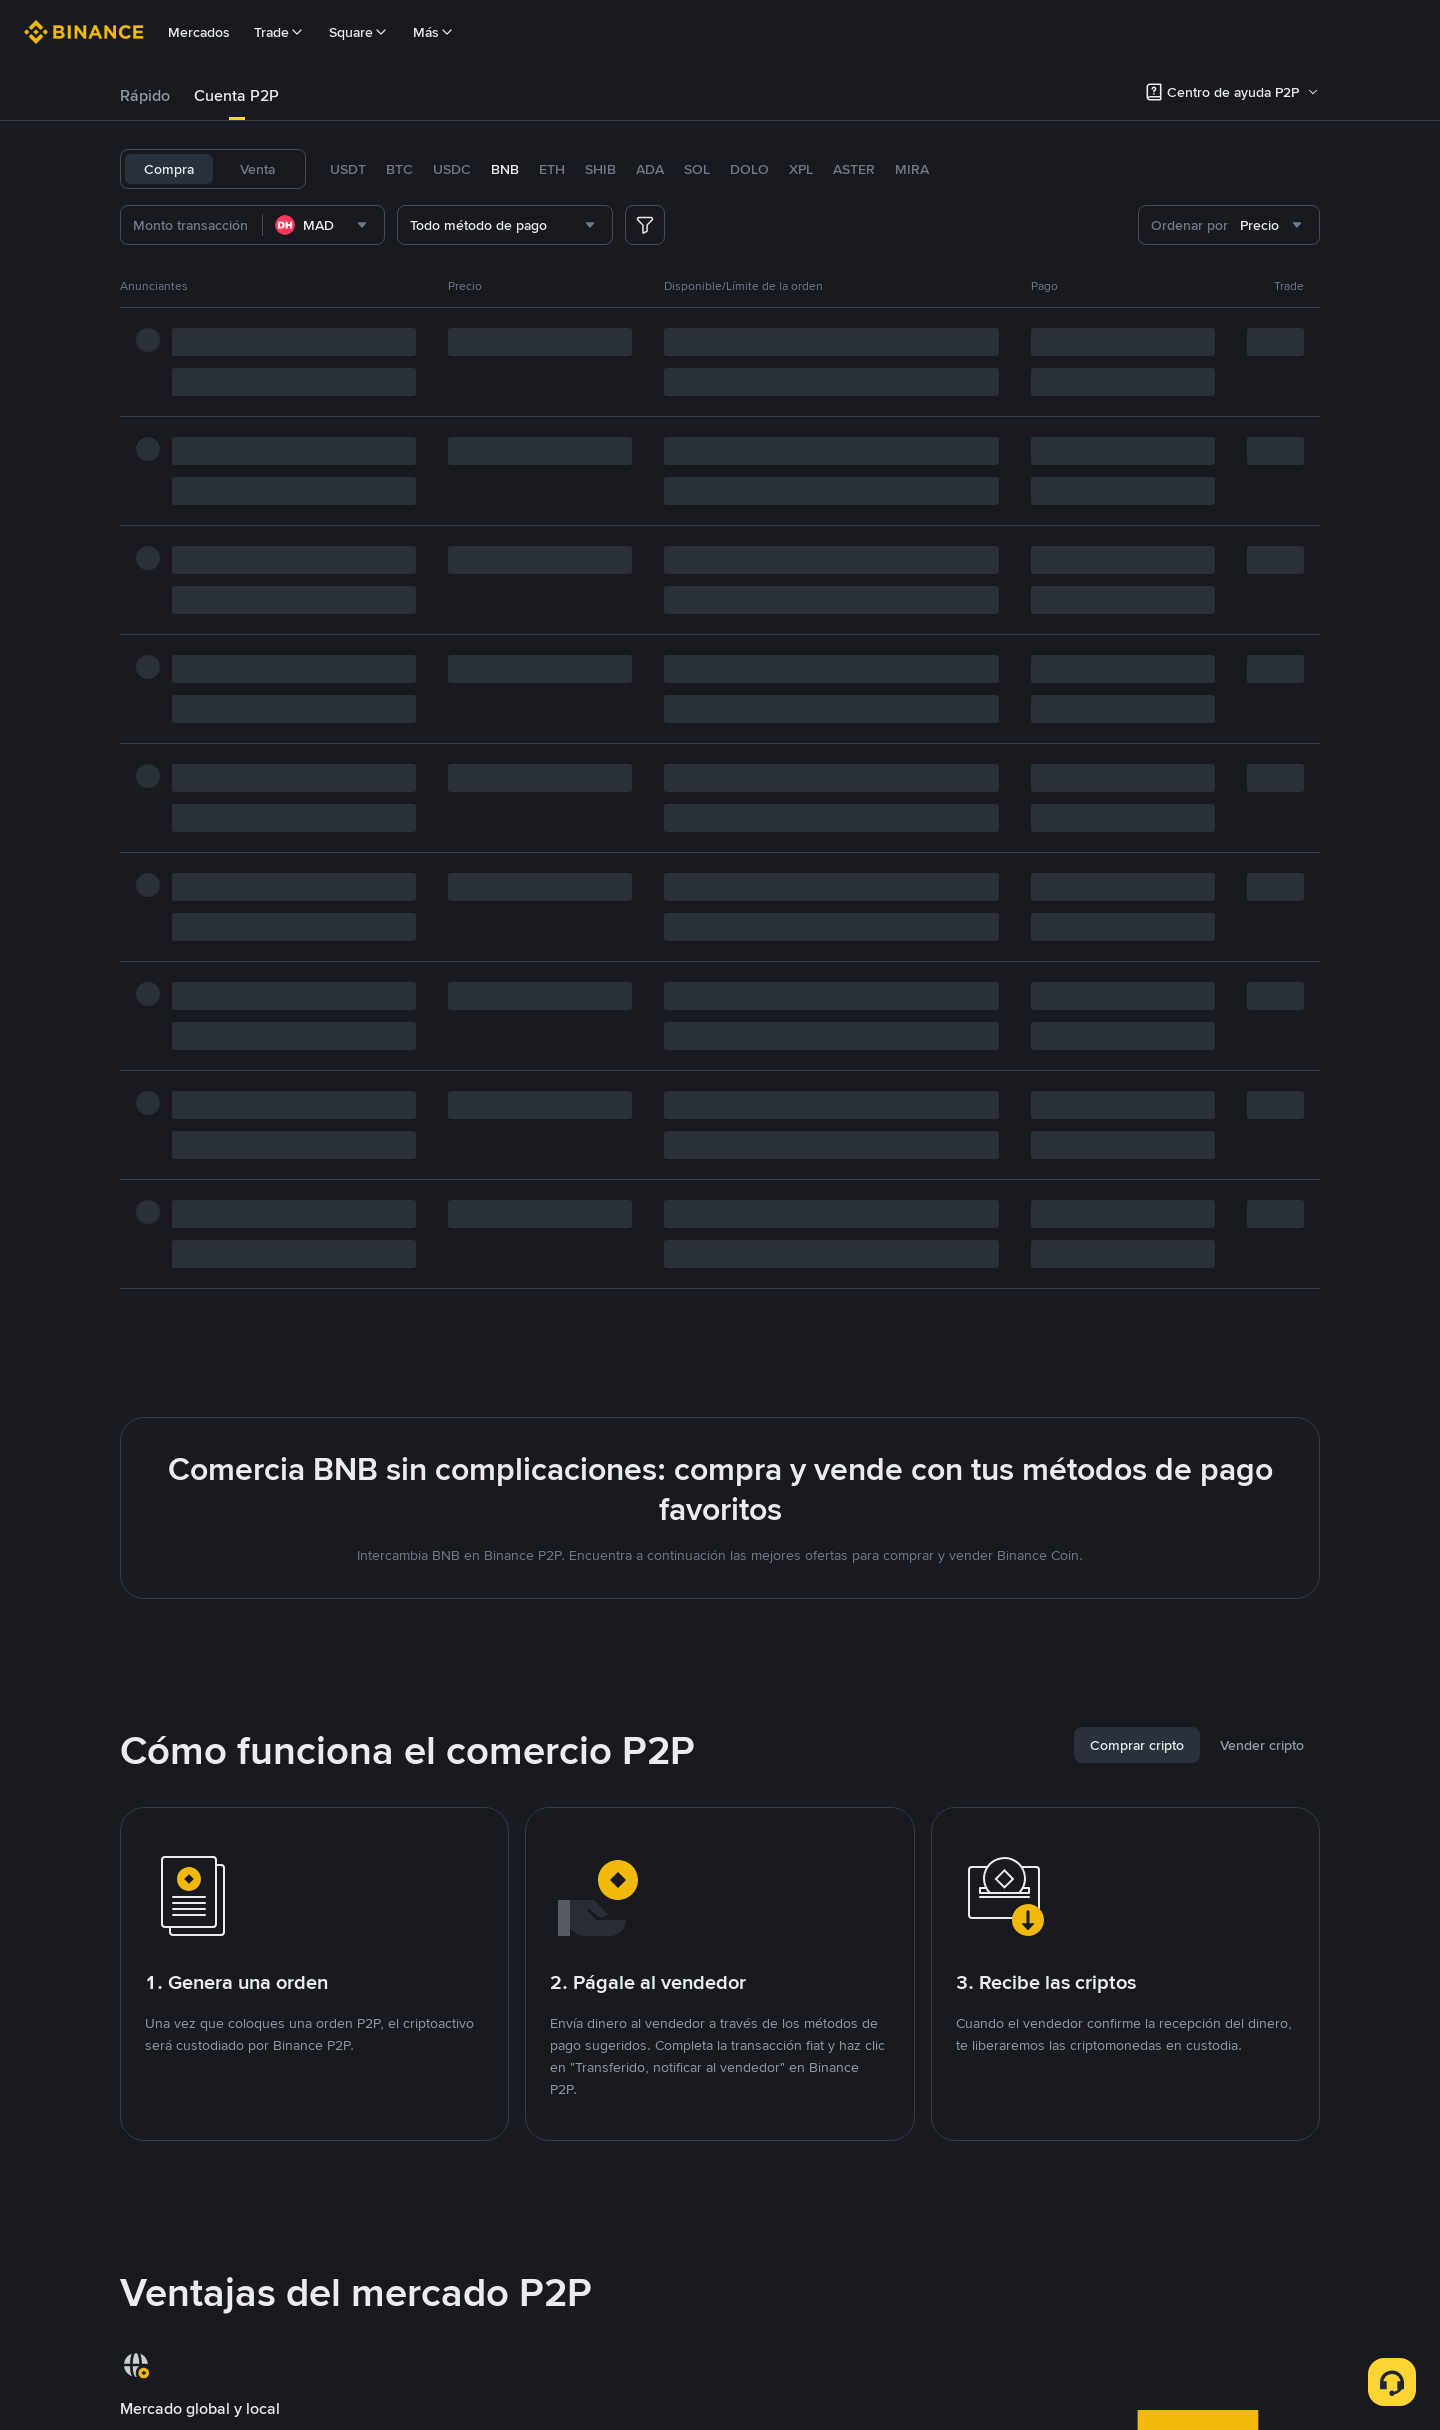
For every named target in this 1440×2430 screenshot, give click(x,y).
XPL (801, 169)
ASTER (854, 169)
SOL (697, 169)
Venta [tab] (257, 169)
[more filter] (645, 225)
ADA (650, 169)
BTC (399, 169)
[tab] (145, 96)
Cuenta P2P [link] (236, 95)
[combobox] (323, 225)
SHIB (600, 169)
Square (359, 32)
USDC (452, 169)
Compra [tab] (169, 169)
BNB (505, 169)
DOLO (749, 169)
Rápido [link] (145, 95)
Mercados (199, 32)
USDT (348, 169)
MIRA (912, 169)
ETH (552, 169)
